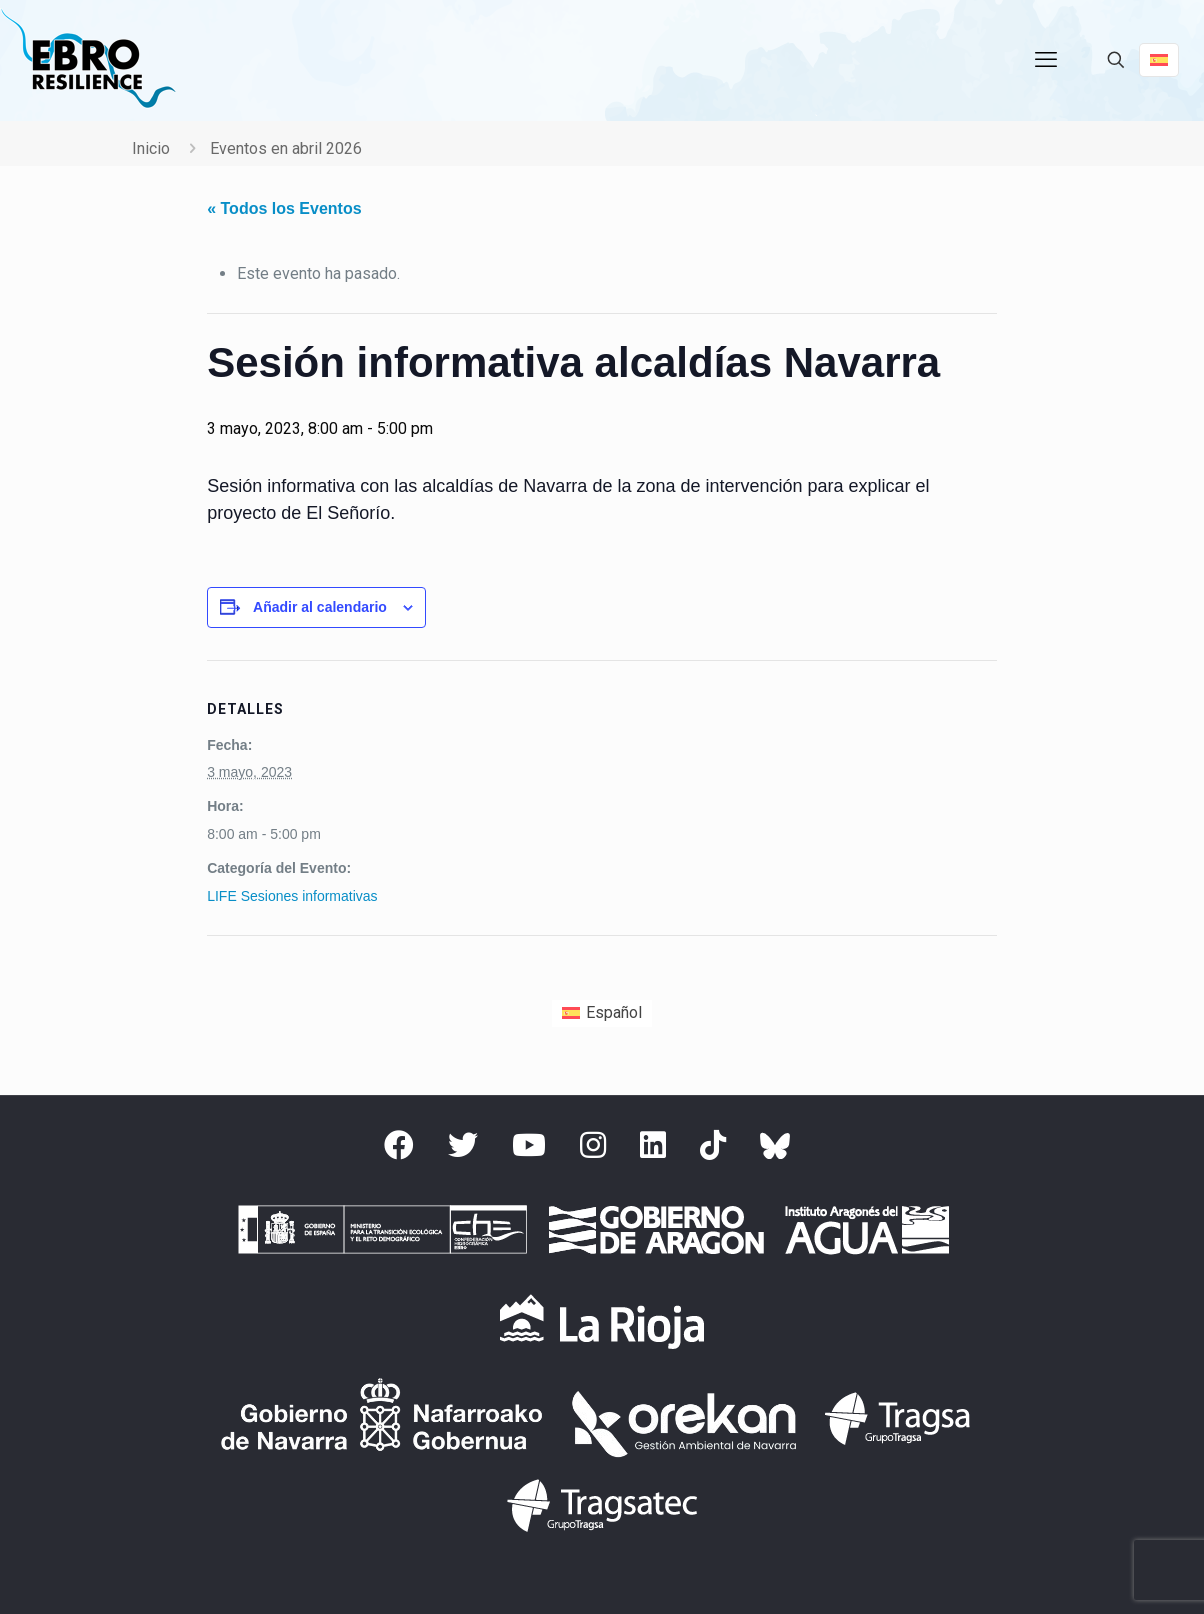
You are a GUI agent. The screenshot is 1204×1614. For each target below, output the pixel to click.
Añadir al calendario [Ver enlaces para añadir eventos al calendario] (320, 607)
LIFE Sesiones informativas (292, 896)
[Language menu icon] (1159, 60)
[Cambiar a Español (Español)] (602, 1014)
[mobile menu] (1046, 60)
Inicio (151, 148)
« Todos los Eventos (284, 208)
